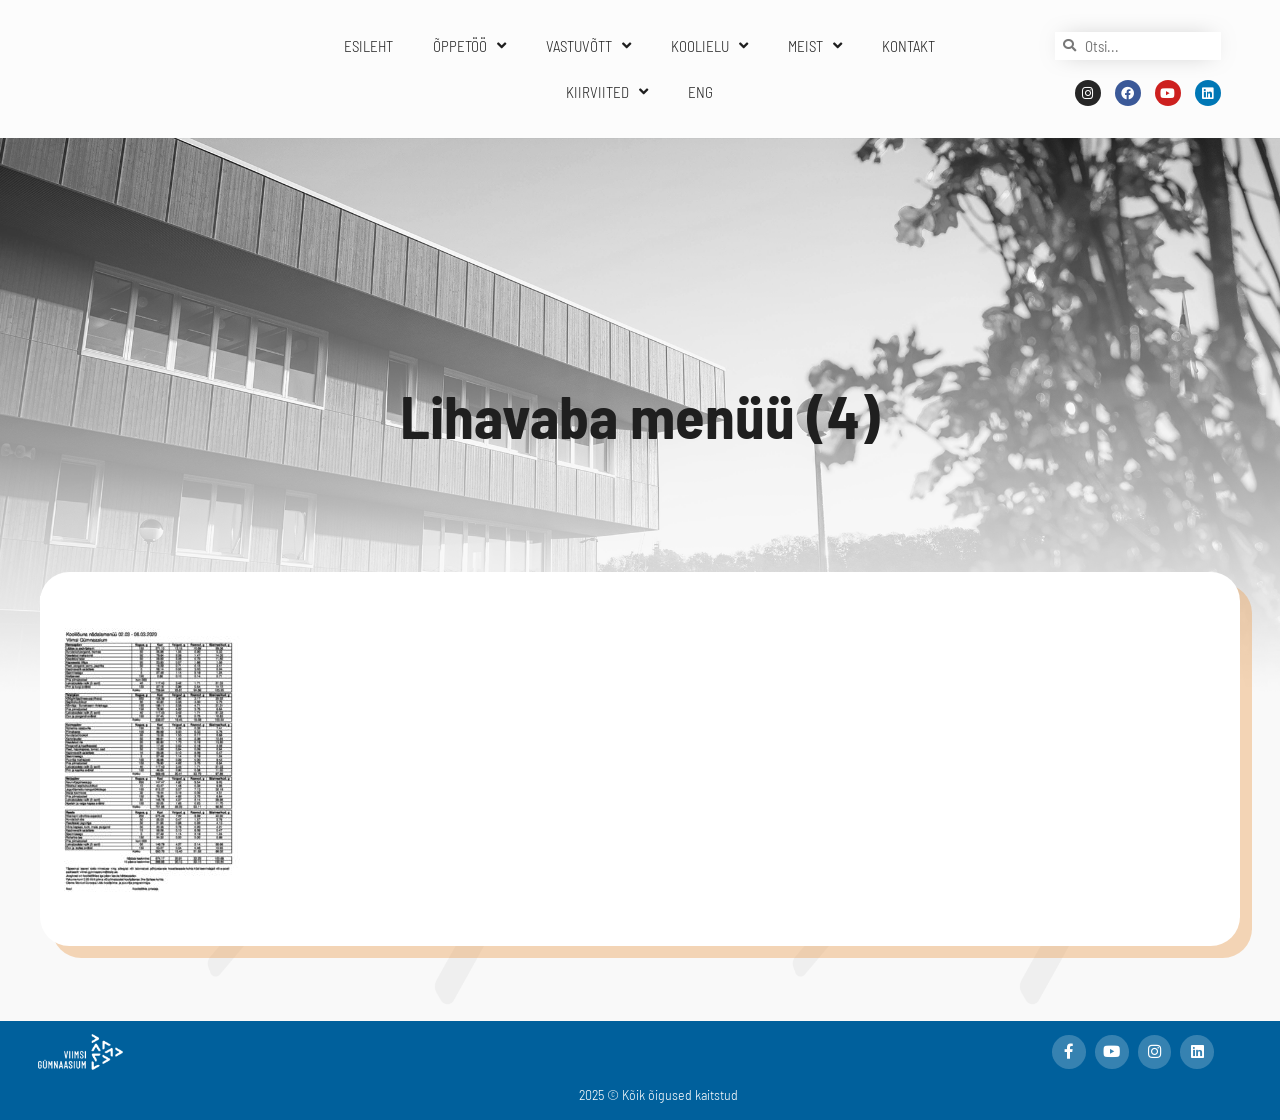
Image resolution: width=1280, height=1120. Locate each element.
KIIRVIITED (607, 91)
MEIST (815, 45)
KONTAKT (908, 46)
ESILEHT (368, 46)
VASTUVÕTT (588, 45)
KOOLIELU (709, 45)
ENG (700, 92)
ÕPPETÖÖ (469, 45)
